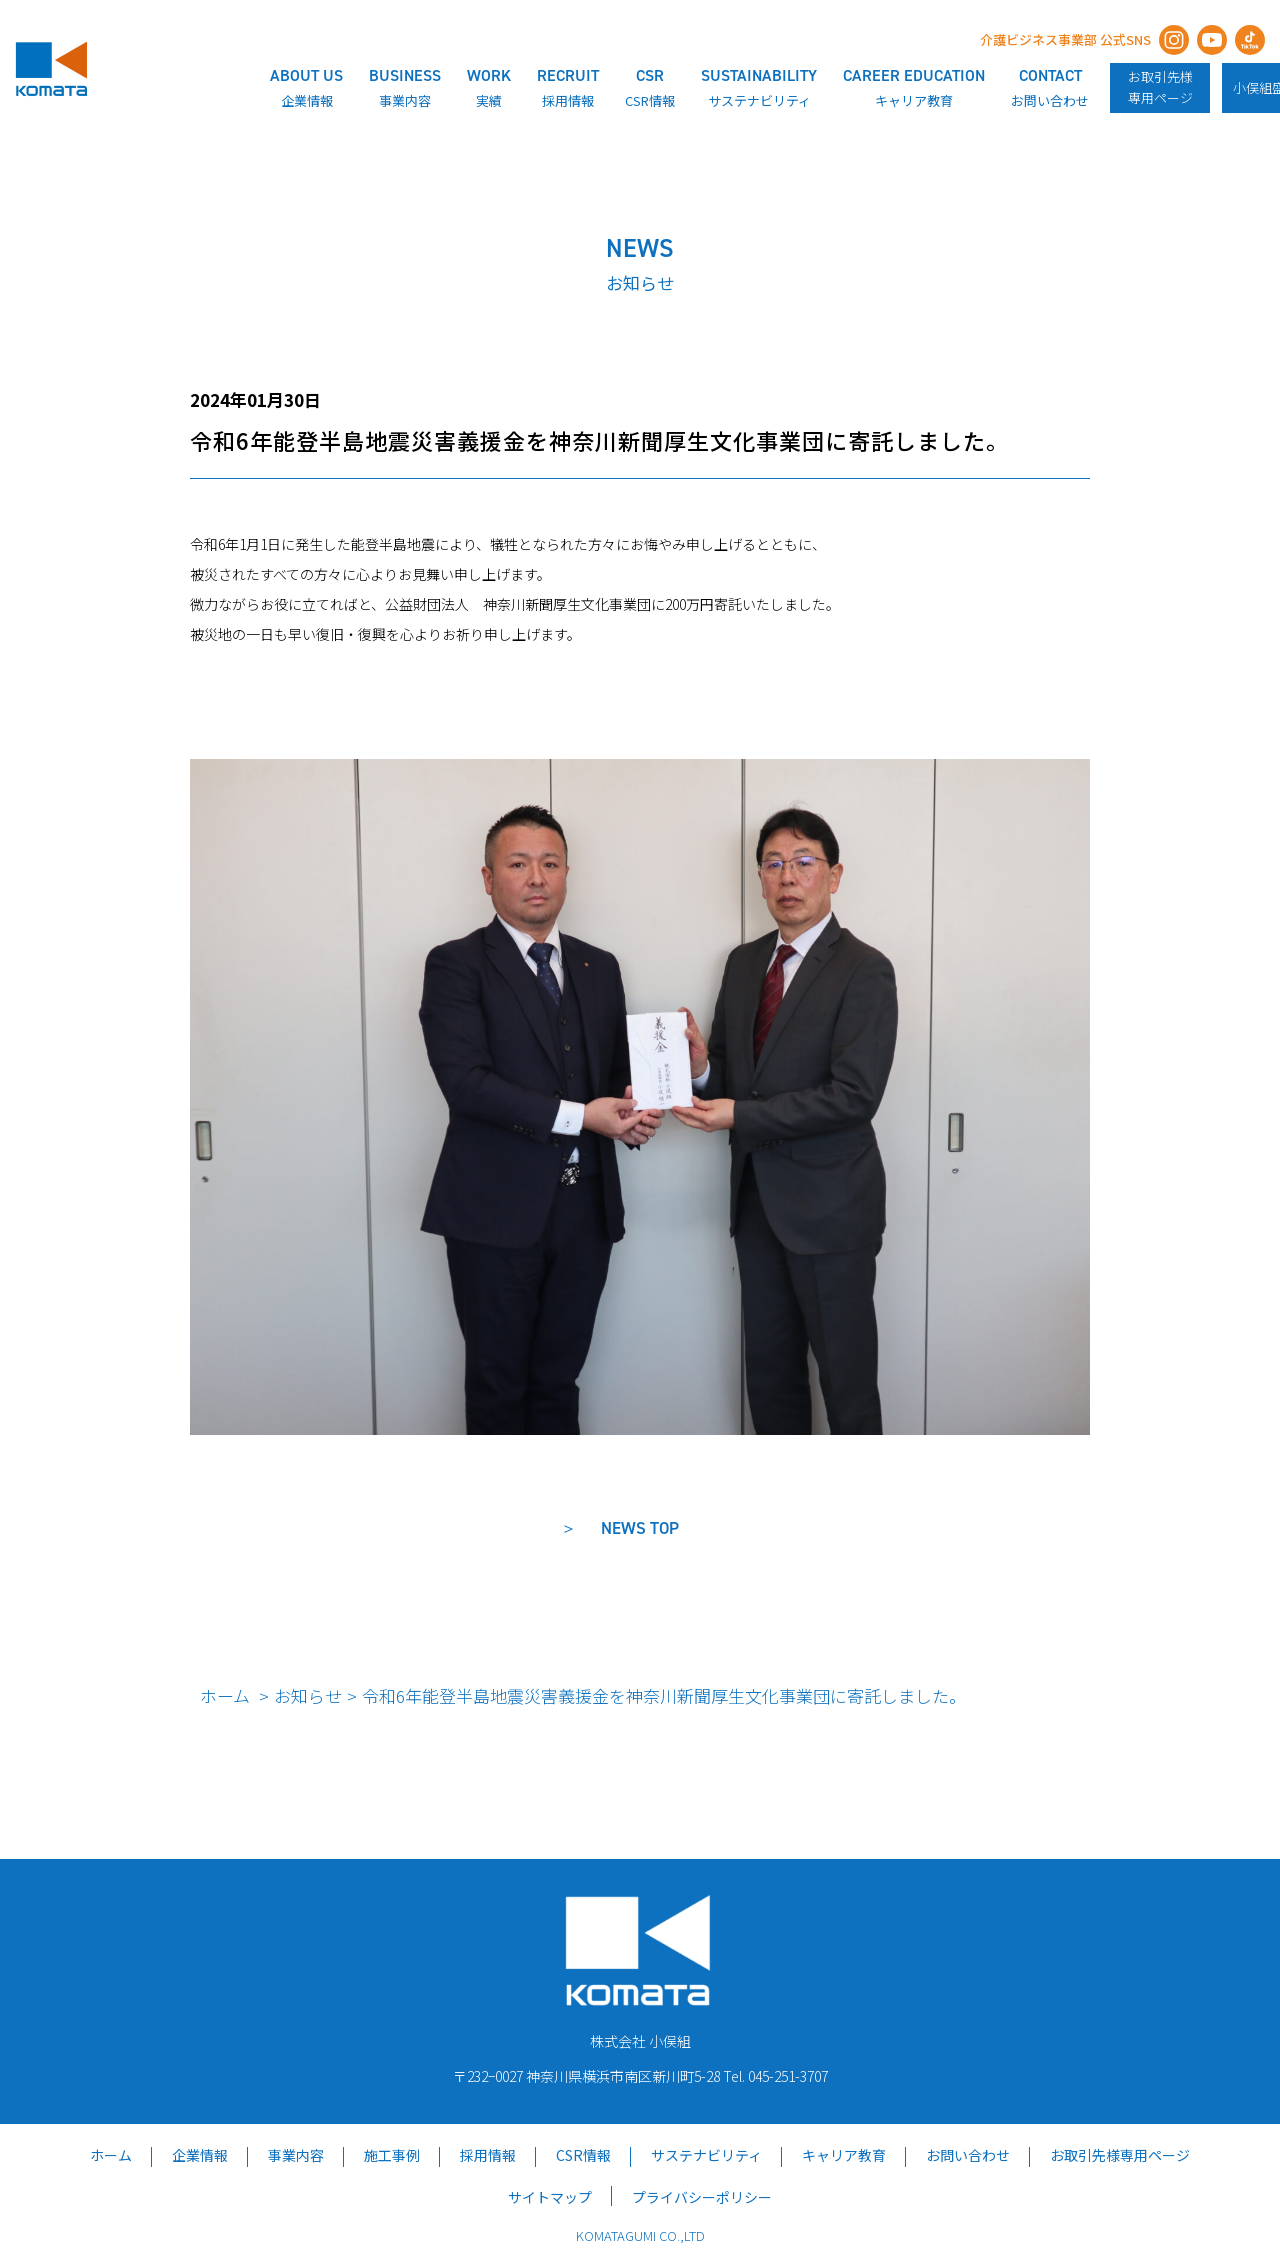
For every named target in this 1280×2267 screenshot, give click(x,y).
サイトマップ (550, 2197)
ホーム (225, 1695)
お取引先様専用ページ (1160, 87)
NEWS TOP (640, 1528)
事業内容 (296, 2155)
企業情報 (200, 2155)
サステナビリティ (706, 2155)
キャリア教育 (844, 2155)
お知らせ (308, 1695)
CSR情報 (583, 2155)
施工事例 (392, 2155)
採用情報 (488, 2155)
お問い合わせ (968, 2155)
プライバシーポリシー (702, 2197)
